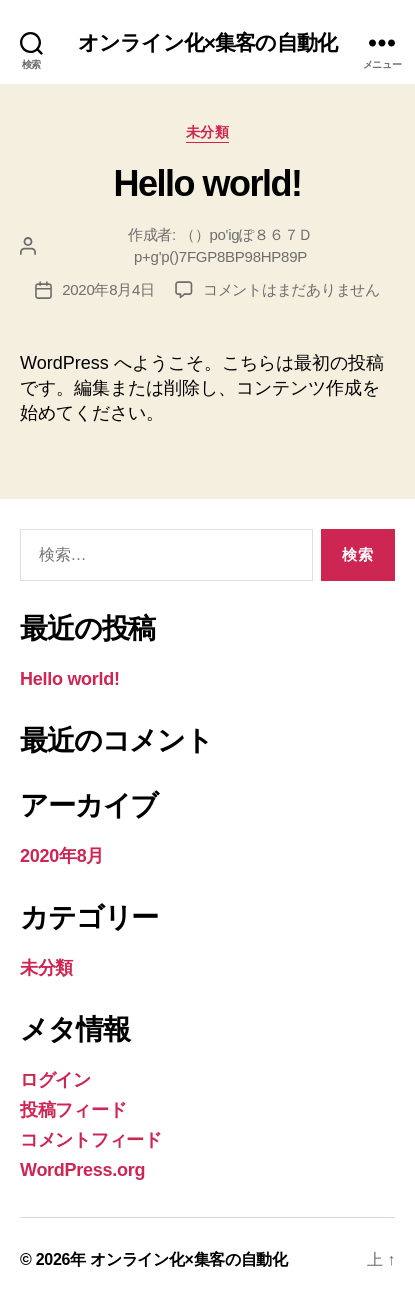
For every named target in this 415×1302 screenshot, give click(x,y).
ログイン (55, 1080)
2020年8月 (62, 856)
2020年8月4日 (108, 289)
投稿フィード (73, 1110)
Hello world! (207, 183)
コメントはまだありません (291, 289)
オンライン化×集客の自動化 (207, 42)
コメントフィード (91, 1140)
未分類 (208, 132)
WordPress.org (82, 1170)
